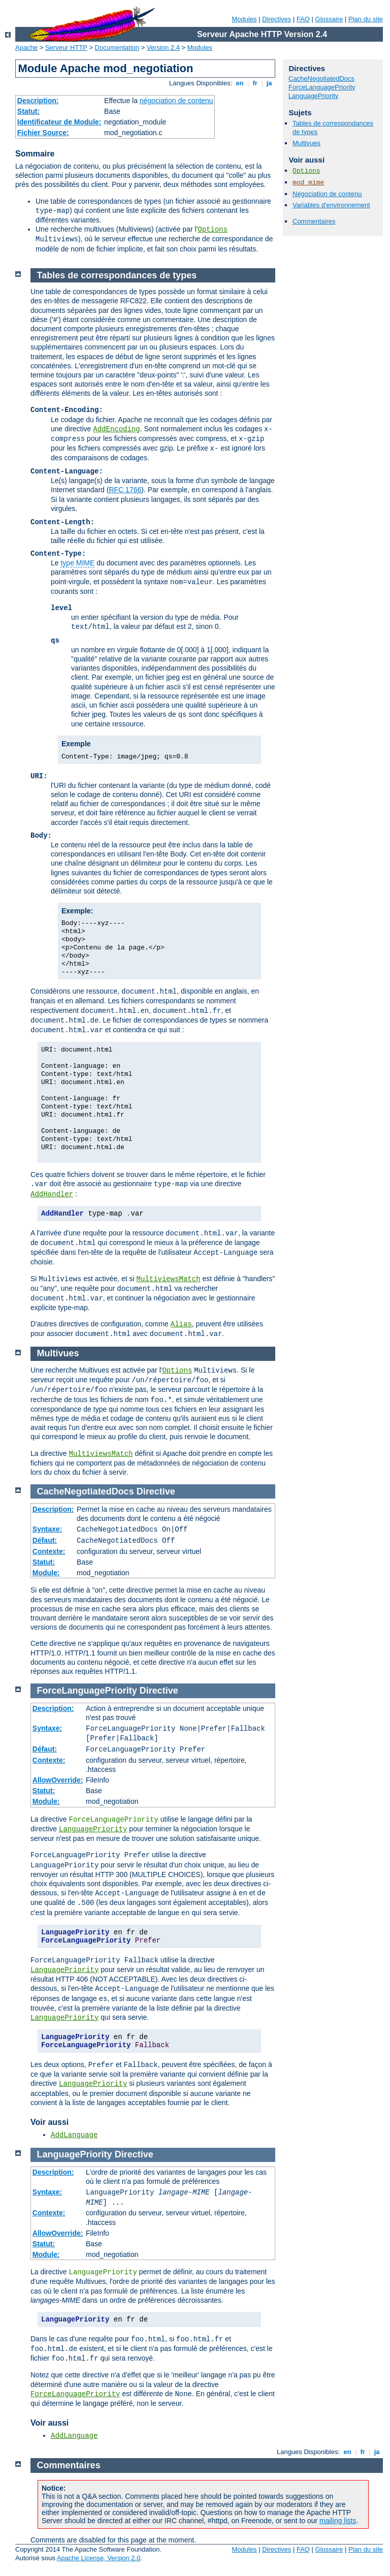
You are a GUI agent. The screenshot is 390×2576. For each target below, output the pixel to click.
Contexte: (49, 1551)
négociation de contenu (176, 101)
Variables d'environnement (331, 205)
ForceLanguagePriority (321, 87)
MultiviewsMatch (169, 1279)
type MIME (77, 563)
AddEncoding (116, 429)
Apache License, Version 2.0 (99, 2558)
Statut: (28, 111)
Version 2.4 (163, 47)
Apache (26, 47)
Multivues (306, 143)
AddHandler (51, 1194)
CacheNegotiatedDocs (321, 78)
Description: (38, 101)
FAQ (303, 19)
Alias (181, 1324)
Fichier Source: (43, 133)
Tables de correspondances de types (117, 275)
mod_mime (308, 182)
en (239, 83)
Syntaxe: (47, 1529)
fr (255, 83)
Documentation (117, 47)
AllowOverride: (57, 1780)
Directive (156, 1491)
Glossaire (329, 19)
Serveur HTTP (66, 47)
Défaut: (44, 1540)
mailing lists (337, 2521)
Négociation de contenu (327, 194)
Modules (244, 19)
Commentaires (314, 221)
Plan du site (365, 19)
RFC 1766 (125, 490)
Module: (46, 1573)
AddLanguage (74, 2135)
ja (269, 83)
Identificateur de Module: (59, 122)
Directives (276, 19)
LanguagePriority (313, 96)
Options (213, 230)
